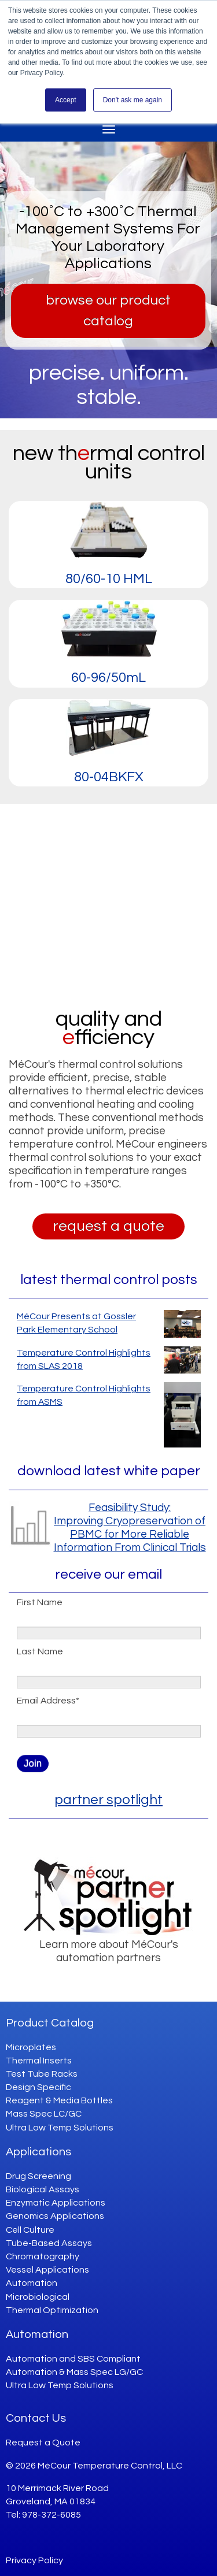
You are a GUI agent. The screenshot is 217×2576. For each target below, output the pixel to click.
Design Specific (38, 2087)
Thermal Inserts (39, 2060)
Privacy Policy (34, 2560)
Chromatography (42, 2256)
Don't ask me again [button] (132, 100)
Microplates (31, 2047)
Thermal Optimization (52, 2310)
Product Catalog (50, 2023)
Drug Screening (38, 2176)
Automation (31, 2283)
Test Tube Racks (42, 2073)
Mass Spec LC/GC (44, 2113)
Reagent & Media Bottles (59, 2100)
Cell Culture (30, 2229)
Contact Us (36, 2418)
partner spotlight (108, 1799)
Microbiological (37, 2297)
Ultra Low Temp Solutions (59, 2127)
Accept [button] (65, 100)
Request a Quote (43, 2442)
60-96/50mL (108, 677)
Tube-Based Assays (49, 2243)
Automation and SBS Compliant (73, 2358)
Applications (38, 2152)
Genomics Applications (55, 2216)
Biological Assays (42, 2189)
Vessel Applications (47, 2269)
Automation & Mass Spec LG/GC (74, 2372)
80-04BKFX (109, 777)
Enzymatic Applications (55, 2202)
